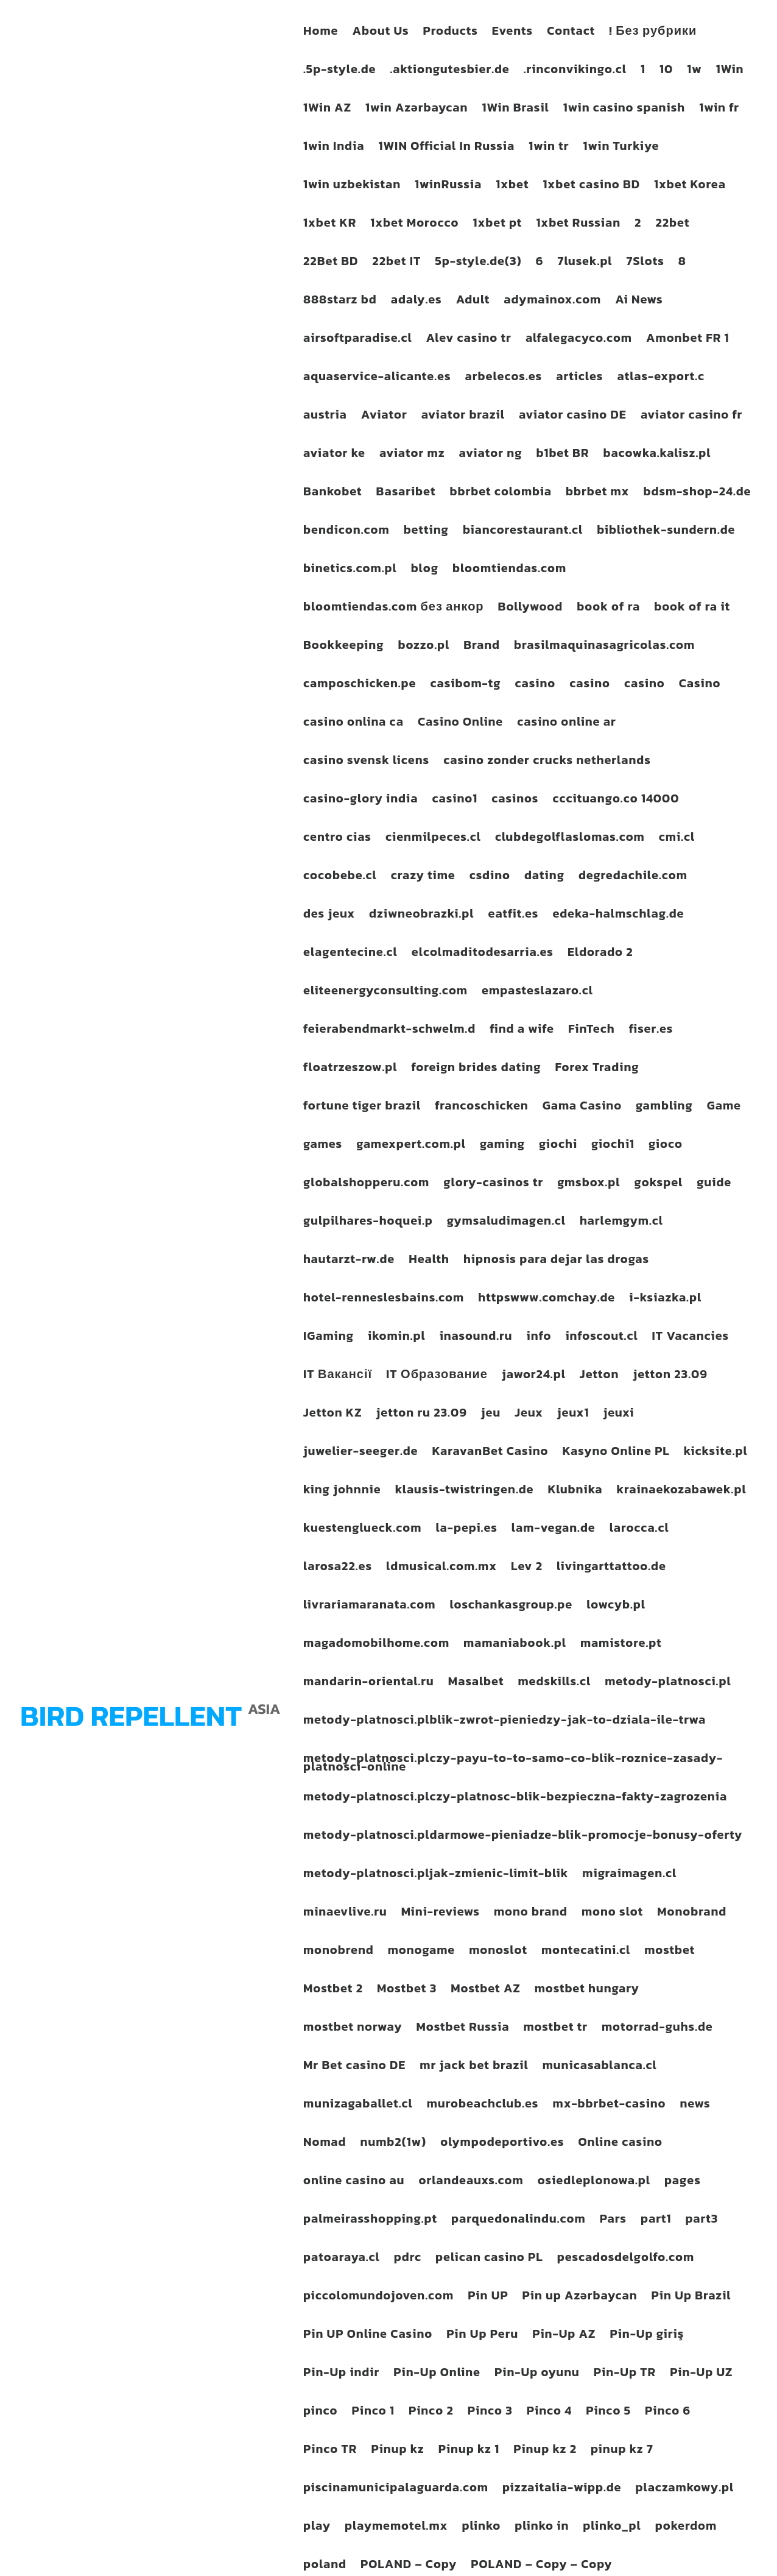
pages (682, 2182)
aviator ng (490, 455)
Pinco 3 (490, 2412)
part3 (701, 2220)
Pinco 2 (431, 2412)
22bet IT (396, 263)
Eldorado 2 (600, 954)
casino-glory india (360, 800)
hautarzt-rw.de (349, 1261)
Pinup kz (397, 2451)
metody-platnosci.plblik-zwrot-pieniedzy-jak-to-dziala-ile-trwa (504, 1722)
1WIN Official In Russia (446, 148)
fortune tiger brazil (362, 1107)
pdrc (407, 2259)
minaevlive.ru (345, 1913)
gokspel (658, 1184)
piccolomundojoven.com (378, 2297)
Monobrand (691, 1913)
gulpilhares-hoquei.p (368, 1223)
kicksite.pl (716, 1453)
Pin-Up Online (436, 2374)
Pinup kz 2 (545, 2451)
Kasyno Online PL (615, 1453)
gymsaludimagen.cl (506, 1223)
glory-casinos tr (493, 1184)
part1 (656, 2220)
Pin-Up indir (341, 2374)
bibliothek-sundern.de (666, 532)
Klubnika (574, 1491)
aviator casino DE (573, 416)
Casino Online (460, 724)
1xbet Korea (690, 186)
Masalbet (476, 1683)
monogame (421, 1952)
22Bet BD (330, 263)
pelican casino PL (489, 2259)
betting (426, 532)
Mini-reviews (440, 1913)
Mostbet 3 (407, 1990)
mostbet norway (352, 2029)
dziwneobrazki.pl (421, 915)
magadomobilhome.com (376, 1645)
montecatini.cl (585, 1952)
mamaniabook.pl (514, 1645)
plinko (481, 2528)
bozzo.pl (423, 647)
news (695, 2105)
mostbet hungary (587, 1990)
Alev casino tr (469, 340)
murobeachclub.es (483, 2105)
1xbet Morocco (414, 225)
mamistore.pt (621, 1645)
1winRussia (448, 186)
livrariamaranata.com (369, 1606)
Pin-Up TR (625, 2374)
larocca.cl (639, 1530)
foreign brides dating (476, 1069)
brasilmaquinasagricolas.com (604, 647)
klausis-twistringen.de (464, 1491)
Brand (481, 647)
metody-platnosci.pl (668, 1683)
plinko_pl (612, 2528)
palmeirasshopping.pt (370, 2220)
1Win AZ (327, 109)
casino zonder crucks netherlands (547, 762)
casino (535, 685)
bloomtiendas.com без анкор (393, 608)
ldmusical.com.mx (441, 1568)
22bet (672, 225)
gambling (664, 1107)
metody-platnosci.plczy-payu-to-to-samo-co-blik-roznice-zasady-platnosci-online (513, 1764)
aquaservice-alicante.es (377, 378)
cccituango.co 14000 (615, 800)
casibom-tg (466, 685)
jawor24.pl (534, 1376)
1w (694, 71)
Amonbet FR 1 (688, 340)
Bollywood (530, 608)
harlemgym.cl (621, 1223)
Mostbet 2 (333, 1990)
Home (320, 33)
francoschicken (482, 1107)
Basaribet (406, 493)
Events (512, 33)
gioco (666, 1146)
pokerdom (686, 2528)
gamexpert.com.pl (411, 1146)
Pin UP (488, 2297)
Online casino (620, 2144)
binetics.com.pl (350, 570)
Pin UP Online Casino (367, 2336)
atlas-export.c (661, 378)
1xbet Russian (578, 225)
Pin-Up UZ (701, 2374)
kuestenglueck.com (362, 1530)
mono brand (531, 1913)
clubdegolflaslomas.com (570, 839)
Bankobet (332, 493)
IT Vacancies (691, 1338)
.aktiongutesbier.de (449, 71)
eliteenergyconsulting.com (385, 992)
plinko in (542, 2528)
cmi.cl (677, 839)
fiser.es (651, 1031)
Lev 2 (527, 1568)
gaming (502, 1146)
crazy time (423, 877)
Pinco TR (330, 2451)
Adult (473, 301)
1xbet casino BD (591, 186)
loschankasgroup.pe (510, 1606)
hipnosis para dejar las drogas (556, 1261)
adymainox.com (552, 301)
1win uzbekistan (352, 186)
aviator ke (334, 455)
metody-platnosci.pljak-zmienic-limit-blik (435, 1875)
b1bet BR (562, 455)
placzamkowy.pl (685, 2489)
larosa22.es (337, 1568)
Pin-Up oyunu (537, 2374)
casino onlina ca (353, 724)
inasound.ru (476, 1338)
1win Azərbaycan (416, 109)
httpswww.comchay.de (546, 1299)
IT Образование (437, 1376)
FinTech (591, 1031)
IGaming (328, 1338)
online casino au (353, 2182)
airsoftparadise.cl (357, 340)
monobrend (338, 1952)
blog (424, 570)
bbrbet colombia (501, 493)
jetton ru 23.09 (421, 1414)
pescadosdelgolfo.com (625, 2259)
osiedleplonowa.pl (594, 2182)
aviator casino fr (691, 416)
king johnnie (342, 1491)
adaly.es (416, 301)
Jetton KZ (332, 1414)
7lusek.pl (584, 263)
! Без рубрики (653, 33)
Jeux (529, 1414)
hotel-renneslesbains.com (383, 1299)
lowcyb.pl (615, 1606)
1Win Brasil (515, 109)
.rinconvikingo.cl (575, 71)
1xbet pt (497, 225)
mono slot (612, 1913)
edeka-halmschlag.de (618, 915)
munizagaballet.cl (358, 2105)
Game (724, 1107)
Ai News (639, 301)
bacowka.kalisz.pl (657, 455)
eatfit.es (513, 915)
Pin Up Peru (482, 2336)
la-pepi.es (466, 1530)
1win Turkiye (621, 148)
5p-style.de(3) (478, 263)
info (539, 1338)
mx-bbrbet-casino (609, 2105)
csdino (489, 877)
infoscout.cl (601, 1338)
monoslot (498, 1952)
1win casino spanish (624, 109)
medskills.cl (554, 1683)
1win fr (719, 109)
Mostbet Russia (463, 2029)
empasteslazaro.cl (537, 992)
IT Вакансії (337, 1376)
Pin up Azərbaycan (580, 2297)
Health (429, 1261)
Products (450, 33)
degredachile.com (632, 877)
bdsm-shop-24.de (697, 493)
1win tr (549, 148)
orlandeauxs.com (470, 2182)
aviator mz (412, 455)
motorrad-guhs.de (657, 2029)
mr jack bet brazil (474, 2067)
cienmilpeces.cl (433, 839)
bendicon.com (346, 532)
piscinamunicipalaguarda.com (395, 2489)
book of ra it (692, 608)
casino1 (454, 800)
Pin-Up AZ (564, 2336)
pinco (320, 2412)
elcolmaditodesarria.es (483, 954)
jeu (491, 1414)
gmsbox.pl (588, 1184)
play (317, 2528)
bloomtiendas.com (509, 570)
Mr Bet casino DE (354, 2067)
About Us (380, 33)
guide (714, 1184)
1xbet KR (329, 225)
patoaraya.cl (341, 2259)
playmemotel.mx (396, 2528)
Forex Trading (597, 1069)
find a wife (522, 1031)
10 (666, 71)
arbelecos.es (504, 378)
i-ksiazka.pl (665, 1299)
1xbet (512, 186)
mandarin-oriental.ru (368, 1683)
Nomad (324, 2144)
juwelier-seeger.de (360, 1453)
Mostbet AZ (485, 1990)
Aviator (384, 416)
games (322, 1146)
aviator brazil (463, 416)
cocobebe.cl (340, 877)
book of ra (608, 608)
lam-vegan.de (554, 1530)
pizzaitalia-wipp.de (561, 2489)
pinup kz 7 (622, 2451)
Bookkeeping (343, 647)
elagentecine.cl (350, 954)
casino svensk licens (366, 762)
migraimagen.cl (629, 1875)
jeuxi (618, 1414)
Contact (571, 33)
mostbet (669, 1952)
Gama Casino (582, 1107)
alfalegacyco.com (579, 340)
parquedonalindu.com (518, 2220)
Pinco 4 (549, 2412)
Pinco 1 (373, 2412)
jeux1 (573, 1414)
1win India (333, 148)
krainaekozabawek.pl (681, 1491)
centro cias (337, 839)
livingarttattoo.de (611, 1568)
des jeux (329, 915)
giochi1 (613, 1146)
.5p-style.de (339, 71)
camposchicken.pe (360, 685)
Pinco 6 (668, 2412)
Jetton (599, 1376)
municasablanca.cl (600, 2067)
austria (325, 416)
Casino (700, 685)
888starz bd (340, 301)
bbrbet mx (597, 493)
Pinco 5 (608, 2412)
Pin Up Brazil (691, 2297)
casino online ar (566, 724)
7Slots (645, 263)
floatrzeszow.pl (350, 1069)
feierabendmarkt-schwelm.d (389, 1031)
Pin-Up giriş (647, 2336)
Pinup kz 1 (469, 2451)
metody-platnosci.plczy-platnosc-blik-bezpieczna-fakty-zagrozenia (515, 1798)
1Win (730, 71)
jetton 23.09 (670, 1376)
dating (544, 877)
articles (579, 378)
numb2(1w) (393, 2144)
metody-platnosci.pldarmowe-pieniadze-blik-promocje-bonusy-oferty (522, 1837)
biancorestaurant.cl (523, 532)
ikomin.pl (397, 1338)
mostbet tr (555, 2029)
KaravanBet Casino (490, 1453)
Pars (613, 2220)
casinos (514, 800)
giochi (558, 1146)
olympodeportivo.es (502, 2144)
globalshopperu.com (366, 1184)
